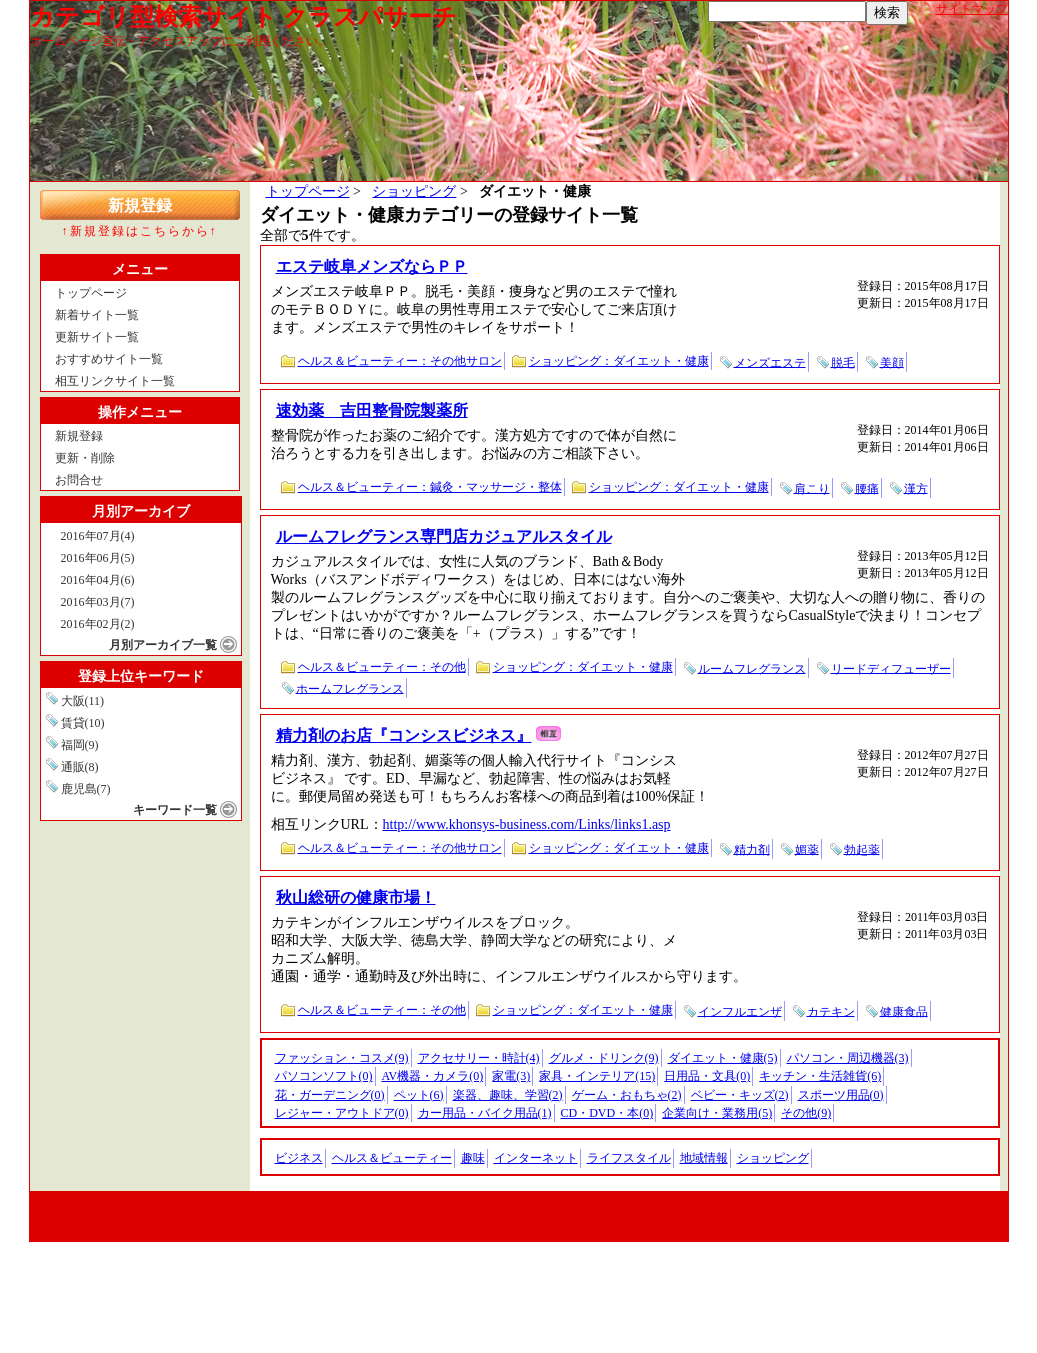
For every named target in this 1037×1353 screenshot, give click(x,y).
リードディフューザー (891, 668)
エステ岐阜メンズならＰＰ (372, 266)
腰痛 (867, 488)
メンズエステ (770, 362)
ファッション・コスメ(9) (342, 1058)
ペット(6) (419, 1095)
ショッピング (414, 191)
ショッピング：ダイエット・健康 (619, 361)
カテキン (831, 1011)
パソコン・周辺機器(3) (848, 1058)
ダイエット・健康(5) (723, 1058)
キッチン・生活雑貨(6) (820, 1076)
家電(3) (511, 1076)
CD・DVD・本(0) (607, 1113)
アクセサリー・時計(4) (479, 1058)
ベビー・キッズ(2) (740, 1095)
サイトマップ (972, 9)
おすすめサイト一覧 (109, 359)
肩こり (812, 488)
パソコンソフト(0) (324, 1076)
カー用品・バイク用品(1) (485, 1113)
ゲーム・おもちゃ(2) (627, 1095)
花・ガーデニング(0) (330, 1095)
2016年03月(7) (98, 602)
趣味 (473, 1158)
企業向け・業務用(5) (717, 1113)
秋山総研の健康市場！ (356, 897)
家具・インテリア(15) (597, 1076)
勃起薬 (862, 849)
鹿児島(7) (86, 789)
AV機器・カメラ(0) (433, 1076)
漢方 (916, 488)
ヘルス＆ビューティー (392, 1158)
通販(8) (80, 767)
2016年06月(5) (98, 558)
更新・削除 (85, 458)
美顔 (892, 362)
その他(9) (806, 1113)
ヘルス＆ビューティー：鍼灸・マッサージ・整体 (430, 487)
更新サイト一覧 (97, 337)
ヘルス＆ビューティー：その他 (382, 667)
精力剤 (752, 849)
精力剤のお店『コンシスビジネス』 (404, 735)
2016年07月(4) (98, 536)
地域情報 (704, 1158)
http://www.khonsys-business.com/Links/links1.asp (527, 824)
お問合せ (79, 480)
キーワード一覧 (175, 810)
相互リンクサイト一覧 (115, 381)
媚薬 (807, 849)
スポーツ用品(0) (841, 1095)
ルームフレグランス (752, 668)
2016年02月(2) (98, 624)
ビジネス (299, 1158)
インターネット (536, 1158)
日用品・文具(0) (707, 1076)
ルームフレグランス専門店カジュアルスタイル (444, 536)
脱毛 (843, 362)
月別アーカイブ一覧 (163, 645)
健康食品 (904, 1011)
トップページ (91, 293)
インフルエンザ (740, 1011)
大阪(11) (83, 701)
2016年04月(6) (98, 580)
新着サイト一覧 (97, 315)
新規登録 (140, 205)
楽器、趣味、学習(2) (508, 1095)
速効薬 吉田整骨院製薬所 (372, 410)
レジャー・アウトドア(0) (342, 1113)
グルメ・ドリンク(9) (604, 1058)
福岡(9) (80, 745)
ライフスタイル (629, 1158)
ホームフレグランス (350, 688)
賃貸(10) (83, 723)
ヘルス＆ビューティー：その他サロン (400, 361)
